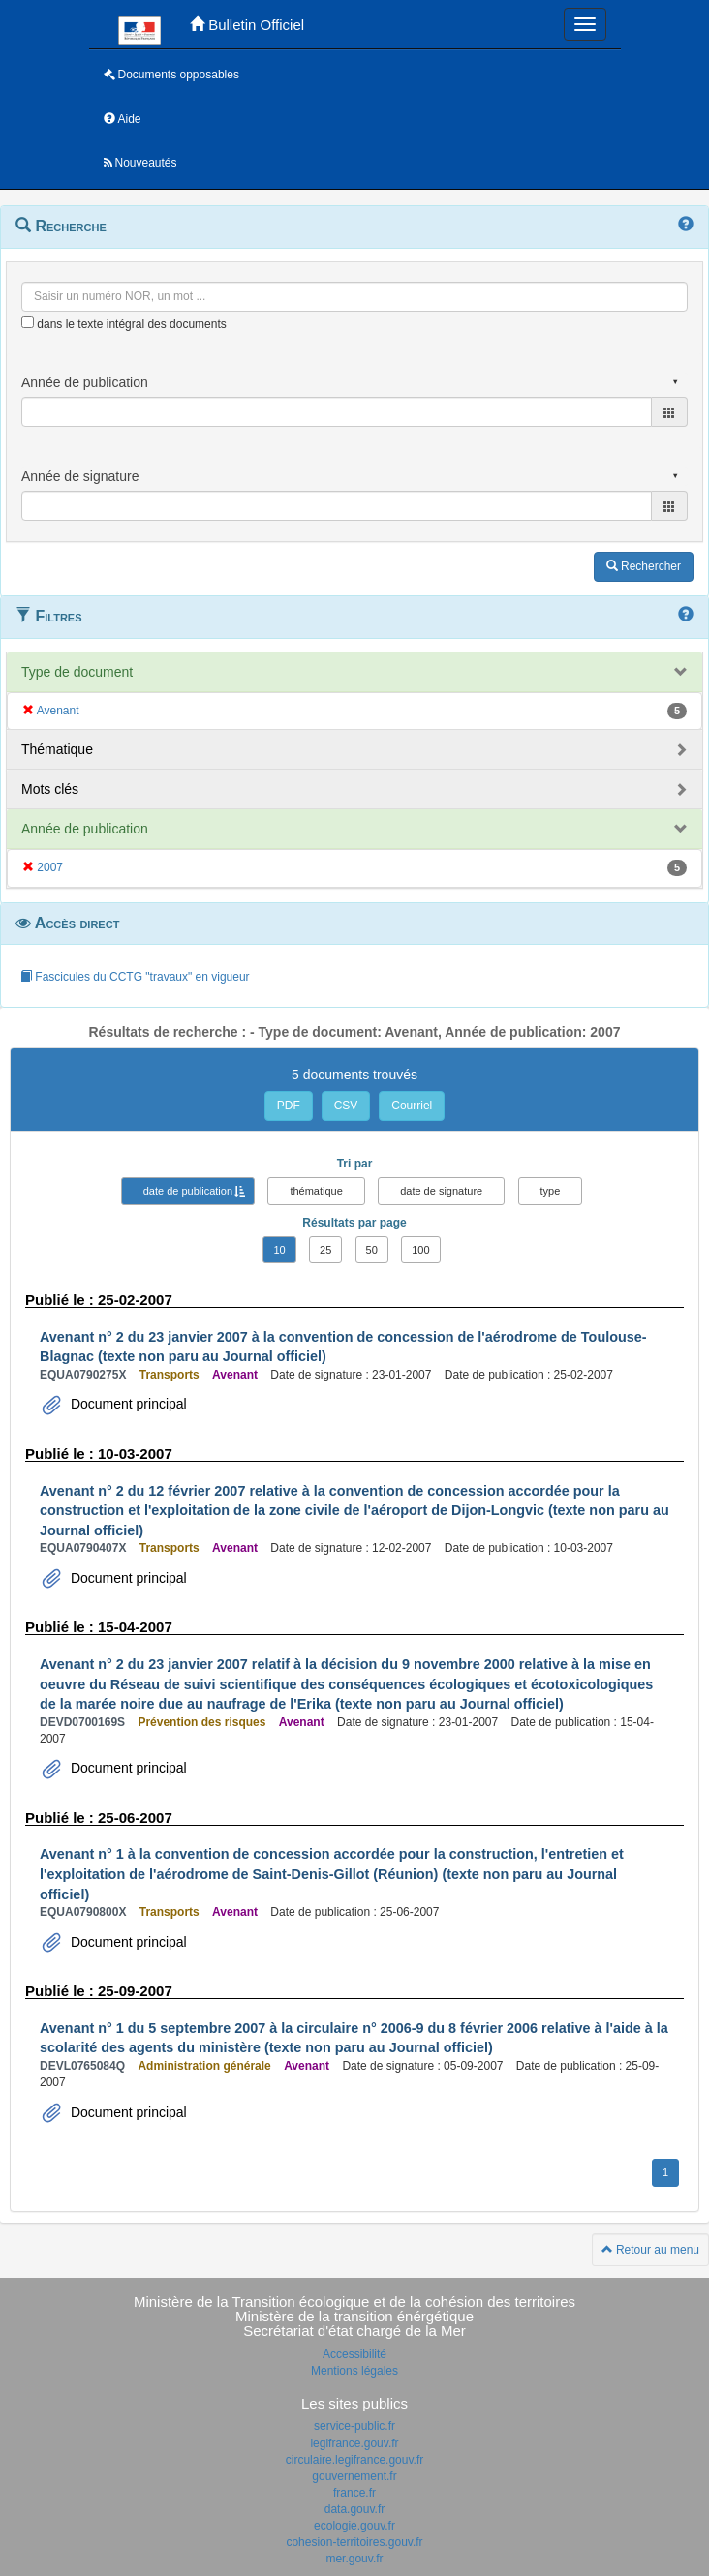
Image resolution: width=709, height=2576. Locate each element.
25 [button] (325, 1250)
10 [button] (279, 1250)
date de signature (441, 1191)
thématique (316, 1191)
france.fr (354, 2493)
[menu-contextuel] (27, 322)
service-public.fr (354, 2426)
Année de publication (84, 828)
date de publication (187, 1191)
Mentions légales (354, 2371)
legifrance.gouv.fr (354, 2443)
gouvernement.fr (354, 2476)
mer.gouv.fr (354, 2558)
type (550, 1191)
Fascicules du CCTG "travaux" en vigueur (135, 977)
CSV (346, 1105)
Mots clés (49, 789)
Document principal (127, 1403)
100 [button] (420, 1250)
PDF (288, 1105)
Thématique (57, 749)
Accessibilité (354, 2354)
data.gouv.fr (354, 2509)
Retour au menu (650, 2250)
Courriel (411, 1105)
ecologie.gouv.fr (354, 2525)
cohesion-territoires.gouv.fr (354, 2542)
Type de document (77, 672)
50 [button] (372, 1250)
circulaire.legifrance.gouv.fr (355, 2460)
